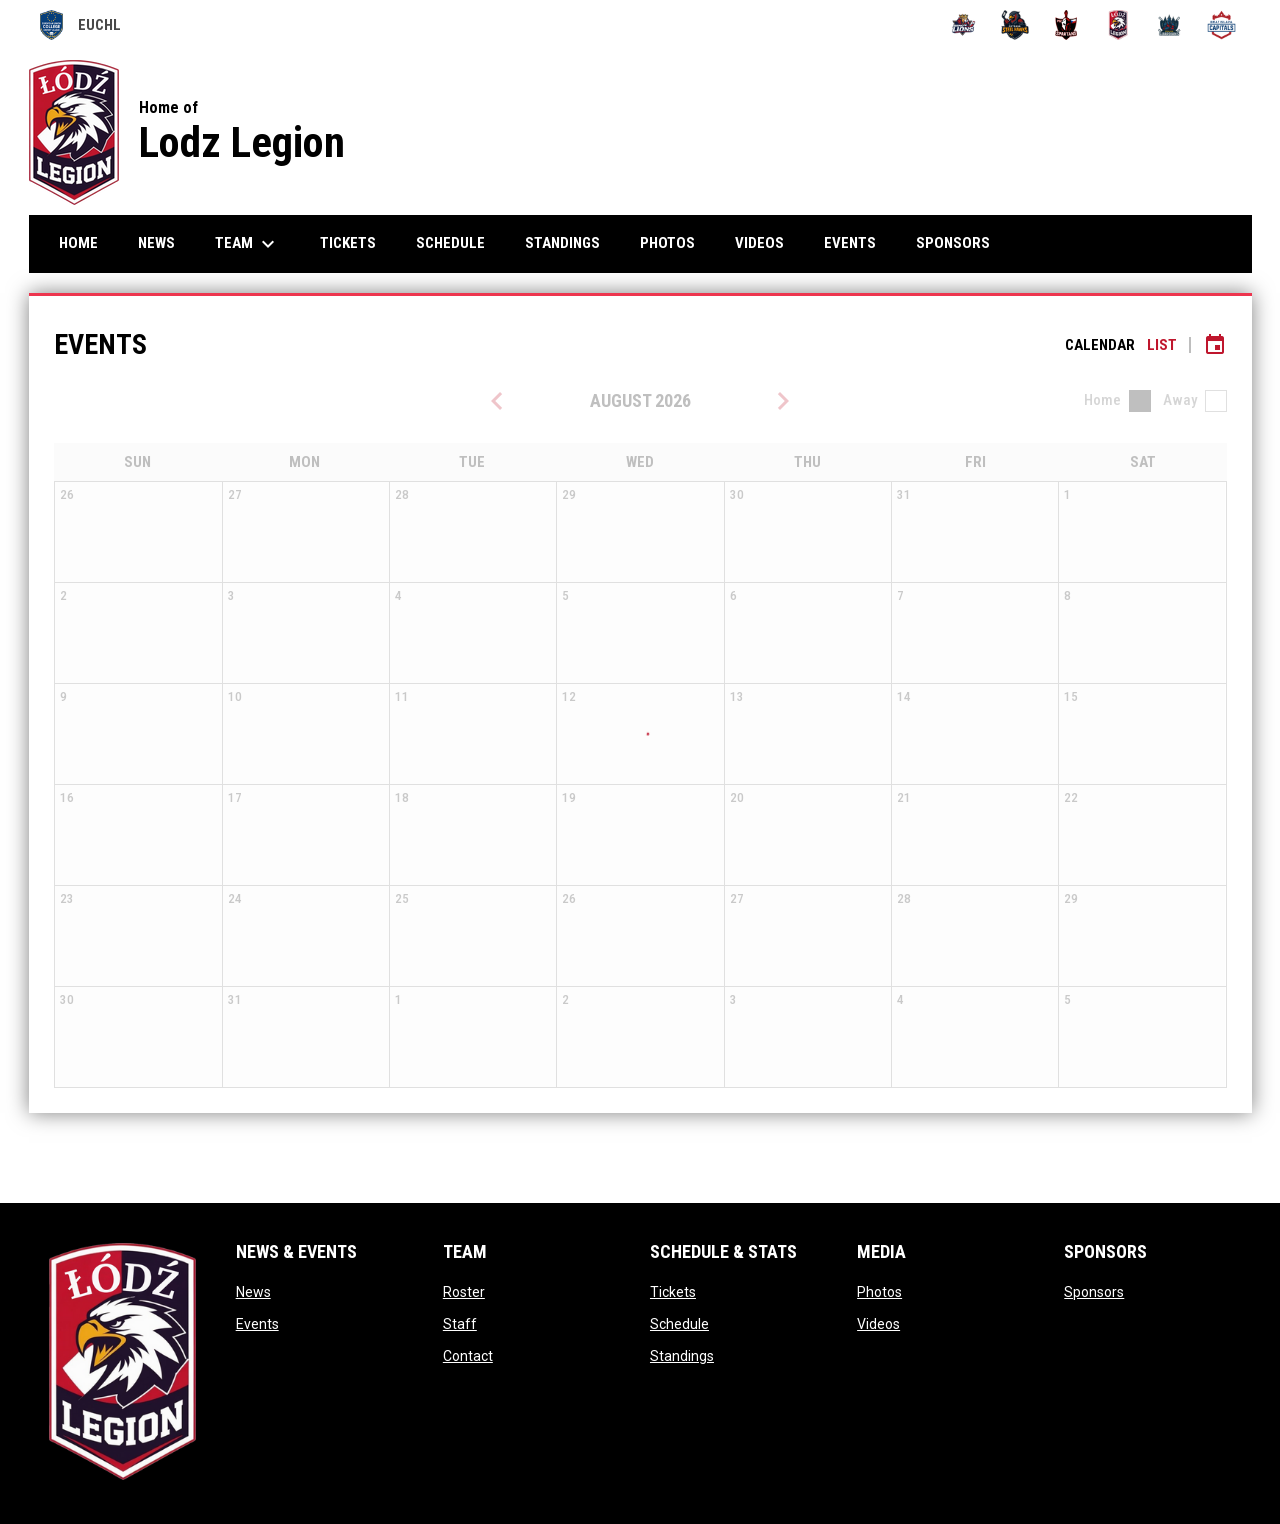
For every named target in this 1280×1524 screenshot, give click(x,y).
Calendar (1100, 345)
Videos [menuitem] (759, 243)
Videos (878, 1324)
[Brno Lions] (963, 25)
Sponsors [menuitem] (953, 243)
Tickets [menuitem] (348, 243)
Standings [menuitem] (562, 243)
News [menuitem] (156, 243)
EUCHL (80, 25)
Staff (460, 1324)
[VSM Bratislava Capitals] (1221, 25)
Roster (464, 1292)
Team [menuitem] (247, 244)
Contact (468, 1356)
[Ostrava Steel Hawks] (1015, 25)
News (253, 1292)
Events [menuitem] (850, 243)
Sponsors (1094, 1292)
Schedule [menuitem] (450, 243)
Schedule (679, 1324)
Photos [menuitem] (667, 243)
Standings (682, 1356)
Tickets (673, 1292)
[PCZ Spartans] (1066, 25)
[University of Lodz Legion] (1118, 25)
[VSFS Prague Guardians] (1170, 25)
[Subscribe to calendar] (1215, 345)
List (1162, 345)
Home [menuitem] (78, 243)
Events (257, 1324)
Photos (879, 1292)
